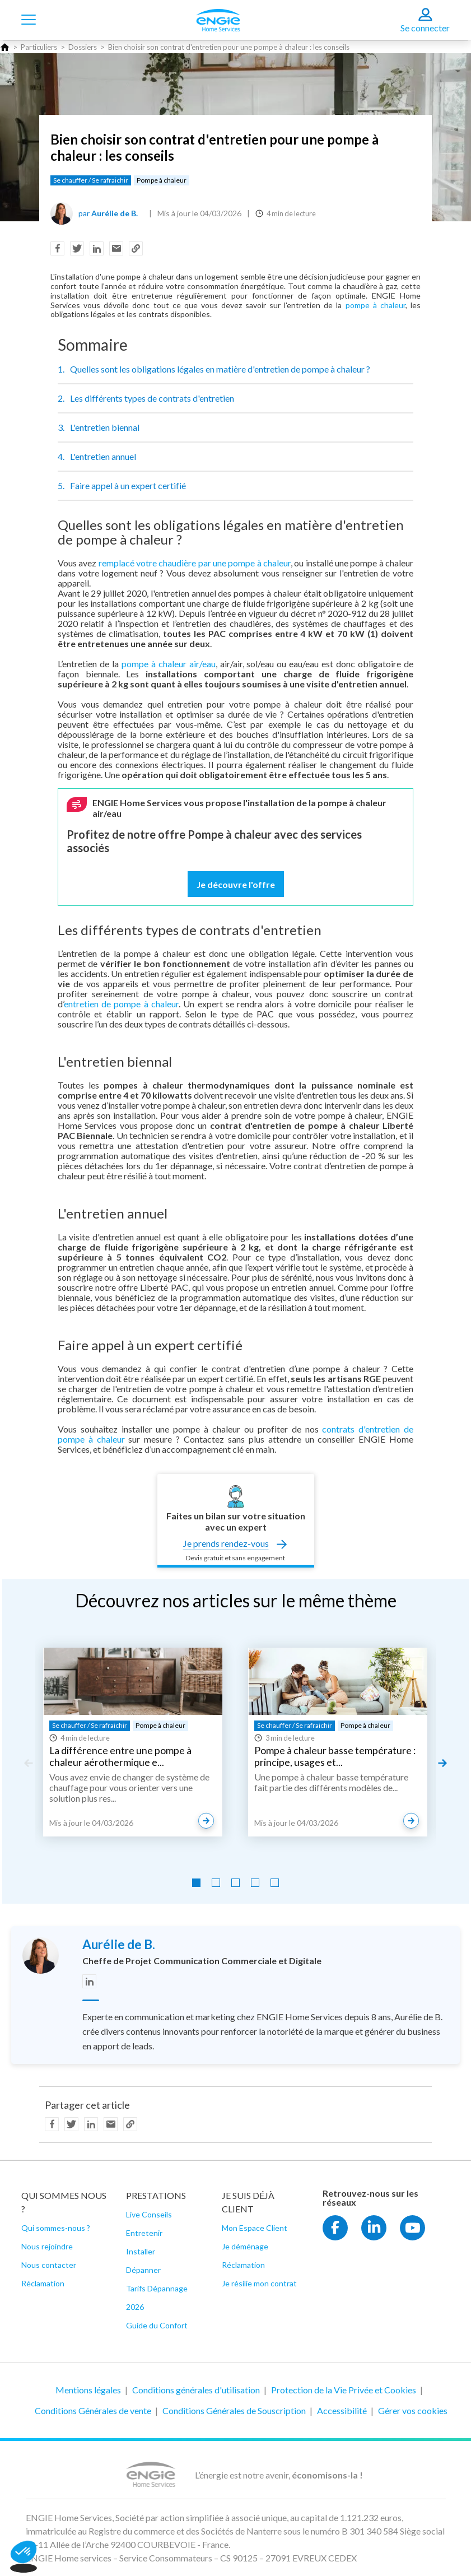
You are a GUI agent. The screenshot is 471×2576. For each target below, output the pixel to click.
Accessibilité (342, 2410)
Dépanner (143, 2270)
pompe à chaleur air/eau (169, 663)
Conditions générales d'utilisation (196, 2389)
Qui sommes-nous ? (55, 2228)
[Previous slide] (28, 1763)
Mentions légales (88, 2389)
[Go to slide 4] (255, 1882)
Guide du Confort (157, 2325)
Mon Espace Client (254, 2228)
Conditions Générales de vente (93, 2410)
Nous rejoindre (47, 2246)
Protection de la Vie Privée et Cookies (343, 2389)
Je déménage (245, 2246)
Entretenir (144, 2233)
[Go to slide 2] (216, 1882)
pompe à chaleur (375, 305)
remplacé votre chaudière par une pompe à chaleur (195, 562)
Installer (140, 2251)
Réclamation (42, 2283)
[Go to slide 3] (235, 1882)
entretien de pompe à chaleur (121, 1003)
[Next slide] (443, 1763)
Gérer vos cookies (412, 2410)
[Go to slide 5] (275, 1882)
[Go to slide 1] (196, 1882)
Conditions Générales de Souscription (234, 2410)
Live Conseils (149, 2214)
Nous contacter (48, 2265)
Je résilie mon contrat (259, 2283)
